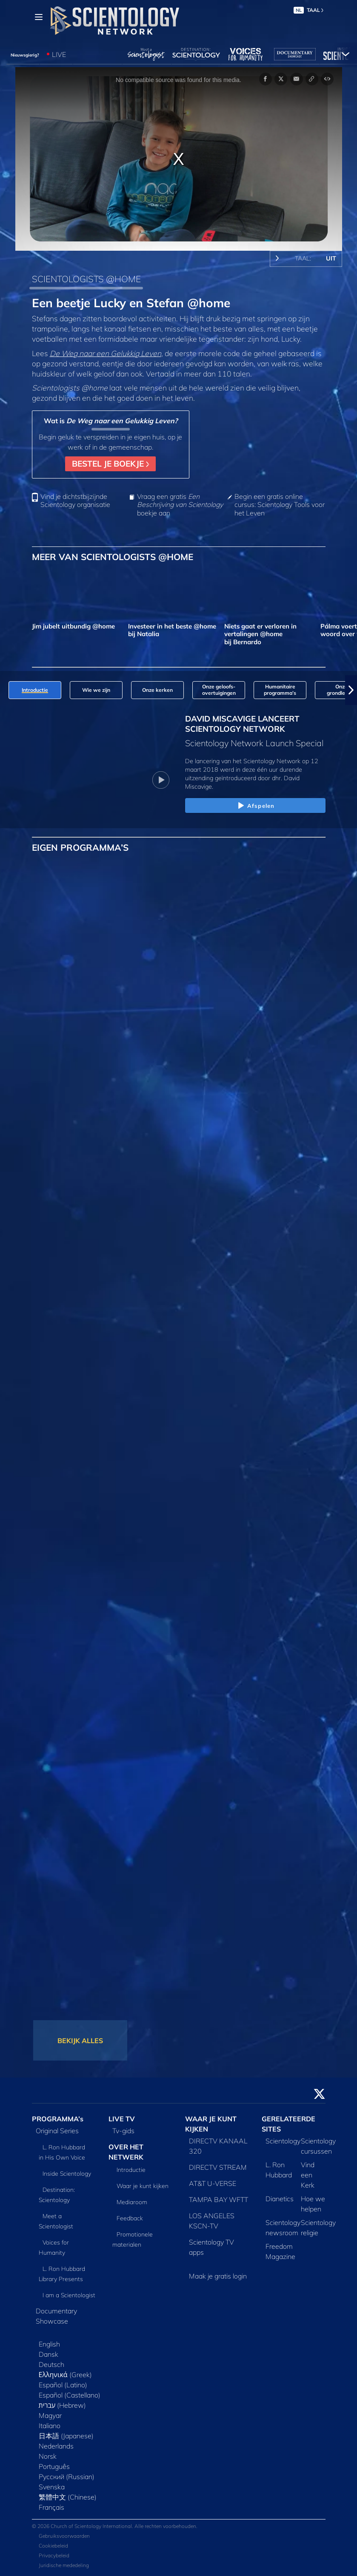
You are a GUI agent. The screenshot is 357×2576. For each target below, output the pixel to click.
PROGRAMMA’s (57, 2119)
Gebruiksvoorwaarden (64, 2536)
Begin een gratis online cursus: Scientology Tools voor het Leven (279, 505)
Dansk (48, 2354)
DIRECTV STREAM (218, 2167)
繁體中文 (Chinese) (68, 2497)
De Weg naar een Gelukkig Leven (105, 353)
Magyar (50, 2415)
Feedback (130, 2218)
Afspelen (255, 806)
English (49, 2344)
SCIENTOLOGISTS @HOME (86, 278)
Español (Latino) (63, 2385)
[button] (351, 690)
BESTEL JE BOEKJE (110, 464)
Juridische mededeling (64, 2565)
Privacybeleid (54, 2555)
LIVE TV (122, 2119)
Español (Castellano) (69, 2395)
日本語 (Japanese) (66, 2436)
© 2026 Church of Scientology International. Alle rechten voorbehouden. (114, 2526)
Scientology (283, 2141)
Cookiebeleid (53, 2545)
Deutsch (51, 2364)
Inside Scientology (67, 2173)
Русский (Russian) (66, 2476)
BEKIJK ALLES (80, 2040)
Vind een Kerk (307, 2174)
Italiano (49, 2425)
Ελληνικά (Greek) (65, 2374)
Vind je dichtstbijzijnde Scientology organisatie (75, 501)
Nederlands (56, 2446)
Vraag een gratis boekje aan (180, 505)
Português (54, 2466)
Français (51, 2507)
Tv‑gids (123, 2130)
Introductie (131, 2170)
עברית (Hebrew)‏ (62, 2405)
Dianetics (280, 2198)
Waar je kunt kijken (143, 2186)
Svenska (52, 2487)
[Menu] (38, 17)
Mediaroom (132, 2202)
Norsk (48, 2456)
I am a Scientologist (69, 2295)
